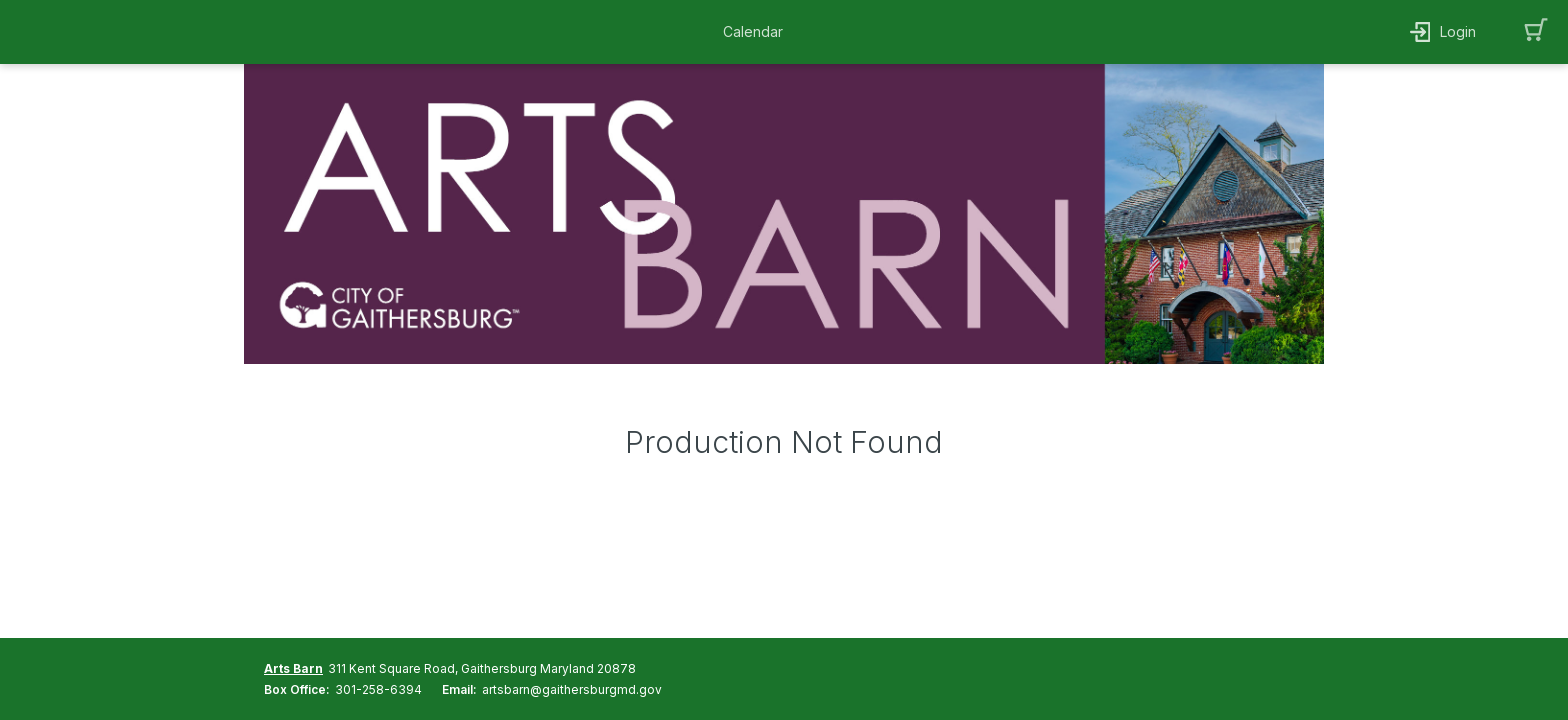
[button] (758, 32)
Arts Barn (293, 668)
